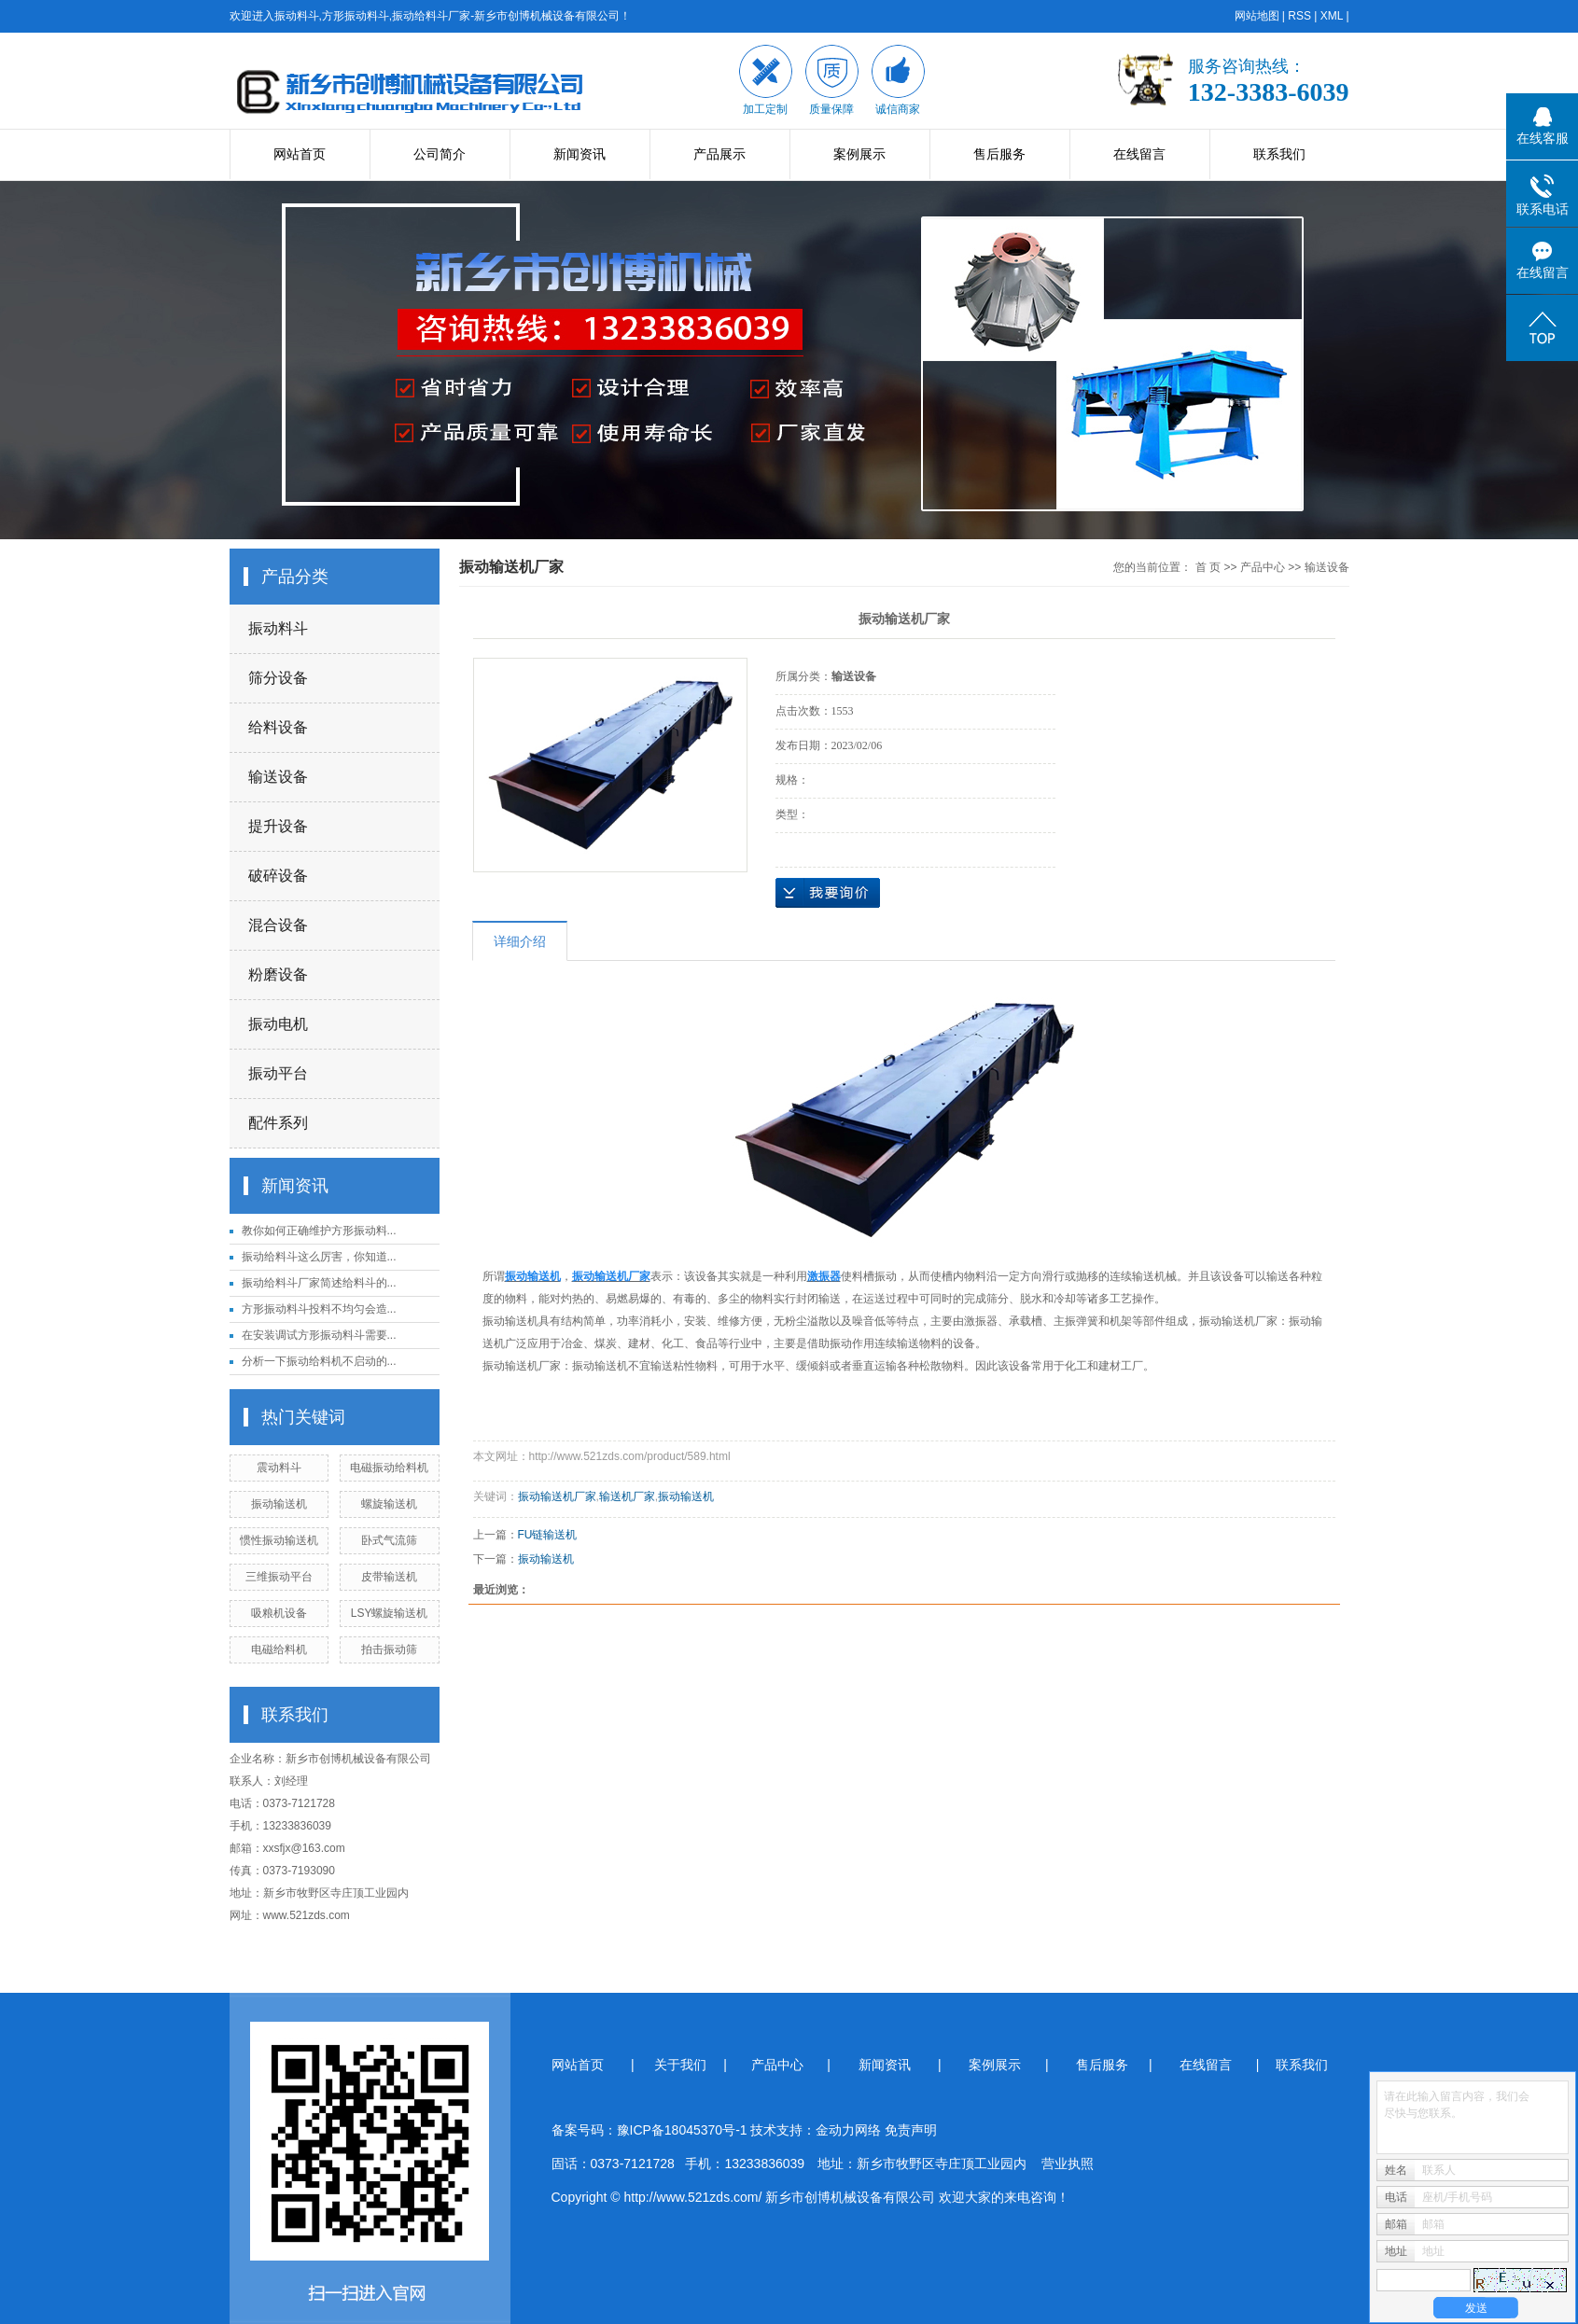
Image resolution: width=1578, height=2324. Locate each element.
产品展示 (719, 153)
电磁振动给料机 (389, 1467)
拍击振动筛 (389, 1649)
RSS (1299, 15)
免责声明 (911, 2129)
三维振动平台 (279, 1576)
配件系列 (278, 1123)
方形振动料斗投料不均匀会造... (319, 1308)
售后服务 (999, 153)
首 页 (1208, 567)
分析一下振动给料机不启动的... (319, 1361)
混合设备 (278, 925)
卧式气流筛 (389, 1540)
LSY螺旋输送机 (389, 1613)
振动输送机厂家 (557, 1496)
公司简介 (439, 153)
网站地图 (1257, 15)
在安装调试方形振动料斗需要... (319, 1335)
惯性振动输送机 (279, 1540)
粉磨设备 (278, 974)
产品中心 (1262, 567)
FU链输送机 (548, 1534)
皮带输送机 (389, 1576)
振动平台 (278, 1073)
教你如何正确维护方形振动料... (319, 1230)
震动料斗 (279, 1467)
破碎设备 (278, 876)
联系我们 (1279, 153)
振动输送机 (279, 1503)
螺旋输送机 (389, 1503)
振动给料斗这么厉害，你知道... (319, 1256)
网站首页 (299, 153)
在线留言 (1139, 153)
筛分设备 (278, 678)
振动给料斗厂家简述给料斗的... (319, 1282)
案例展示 (859, 153)
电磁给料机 (279, 1649)
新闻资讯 (579, 153)
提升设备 (278, 826)
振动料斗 (278, 628)
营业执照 (1067, 2163)
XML (1331, 15)
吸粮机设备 (279, 1613)
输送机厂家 (627, 1496)
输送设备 (278, 777)
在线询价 (827, 893)
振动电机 (278, 1024)
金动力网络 (850, 2129)
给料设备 (278, 727)
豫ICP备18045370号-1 (682, 2129)
